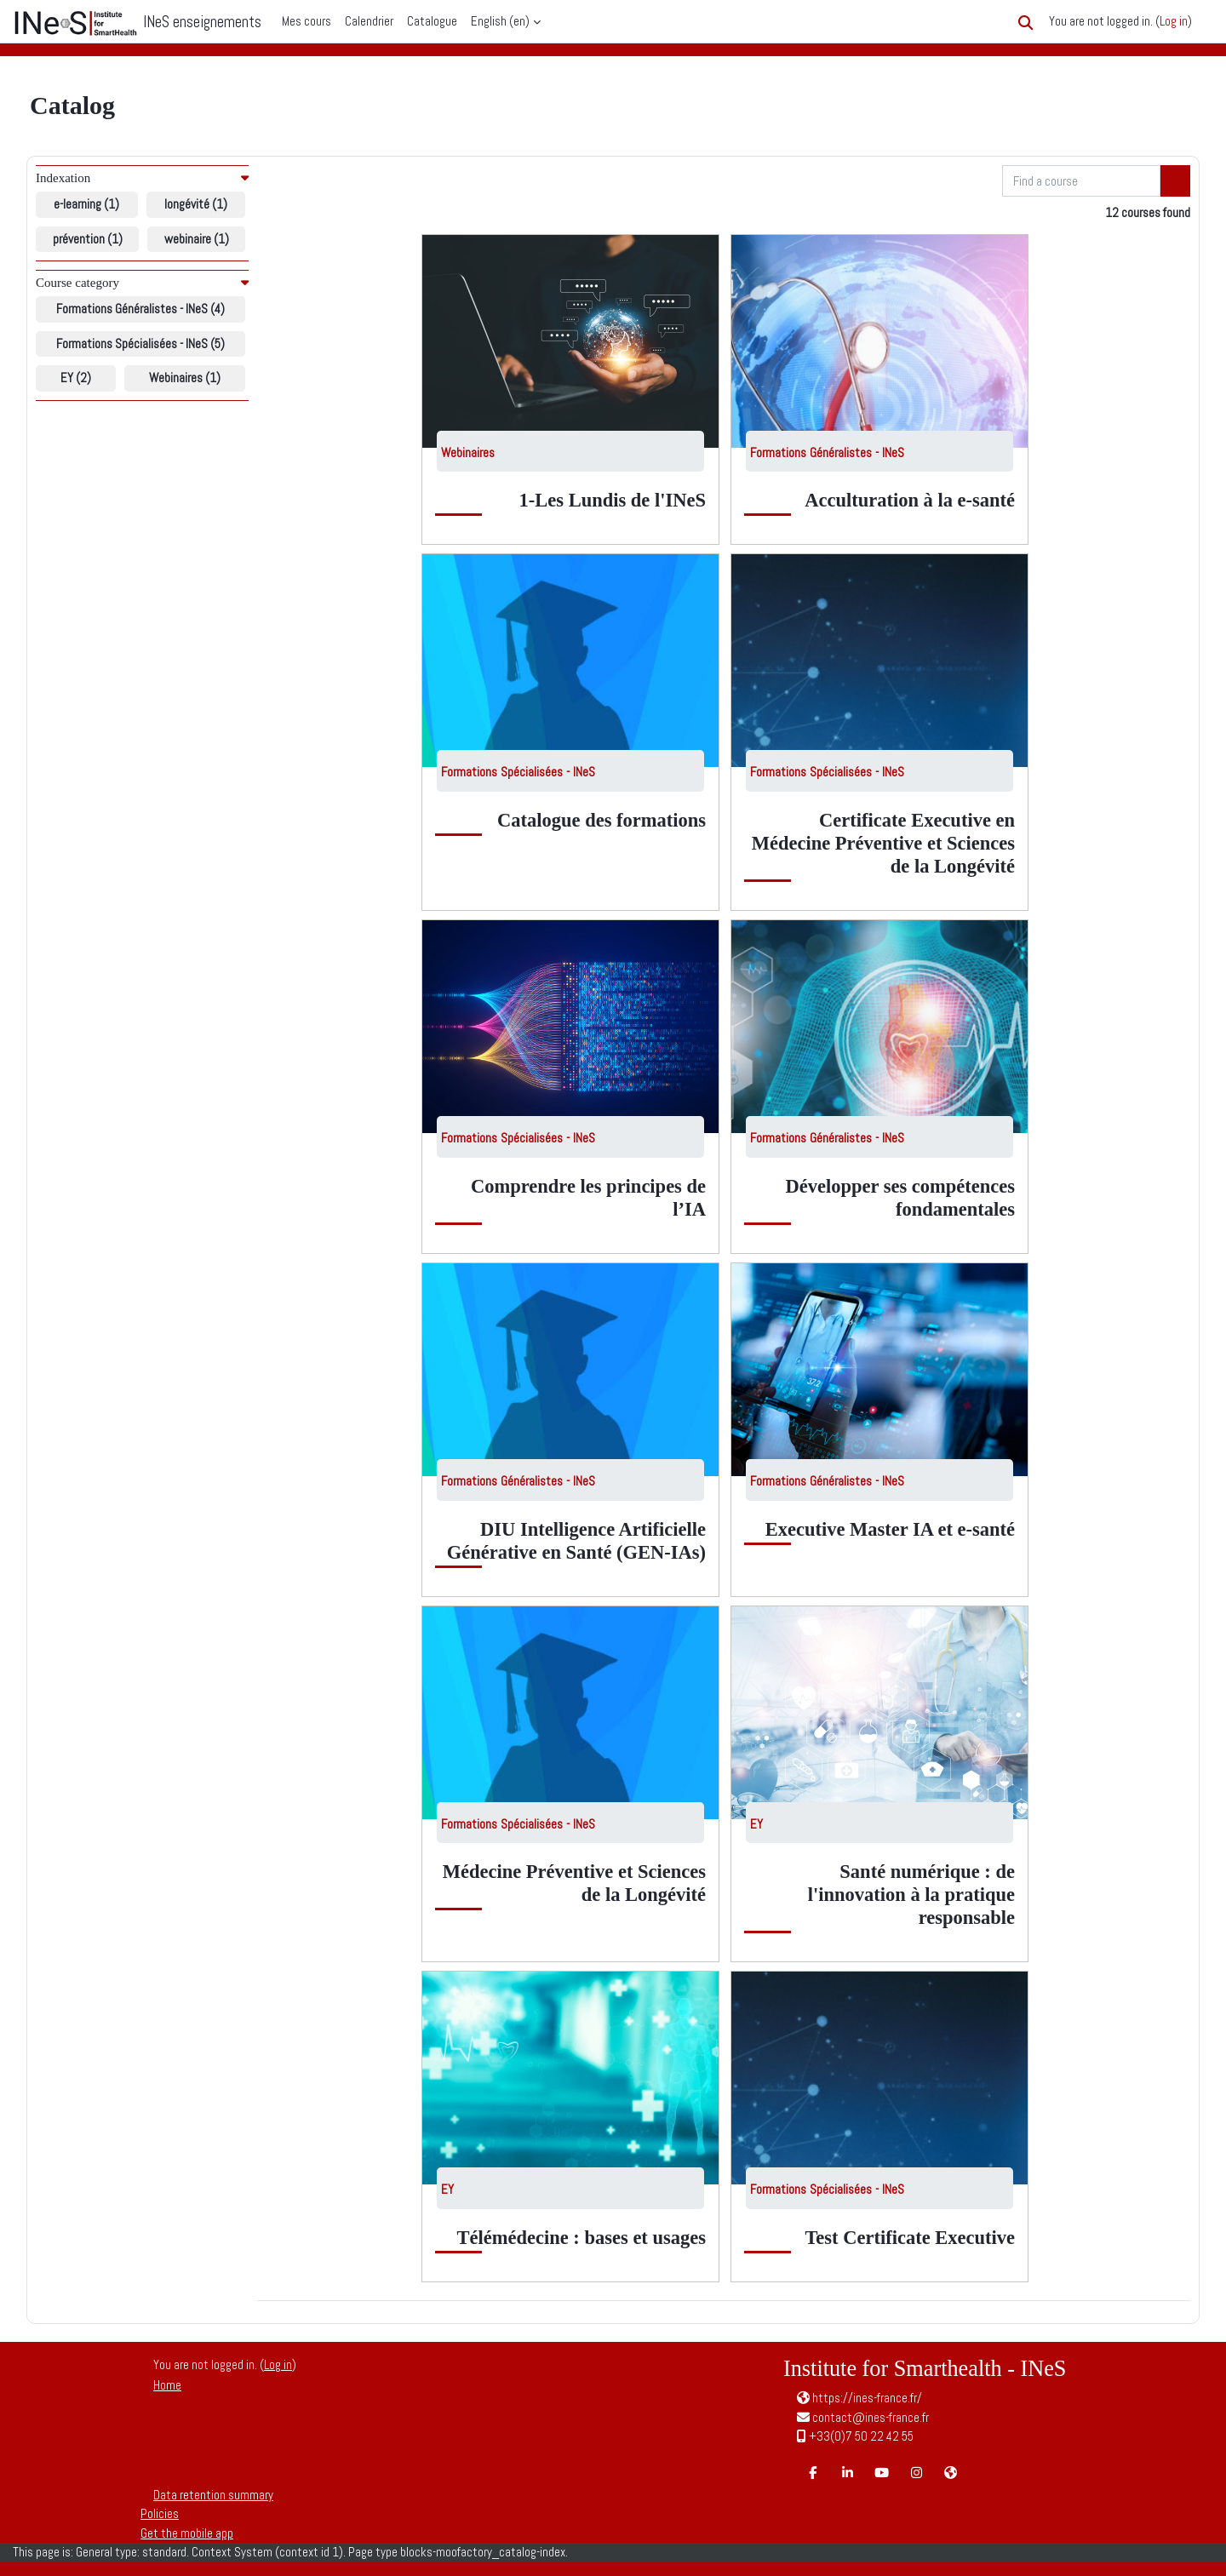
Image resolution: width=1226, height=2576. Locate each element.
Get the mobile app (186, 2533)
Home (167, 2385)
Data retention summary (213, 2495)
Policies (159, 2513)
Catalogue (432, 21)
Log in (1174, 21)
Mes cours (306, 21)
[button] (1025, 22)
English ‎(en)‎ (500, 21)
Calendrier (369, 21)
